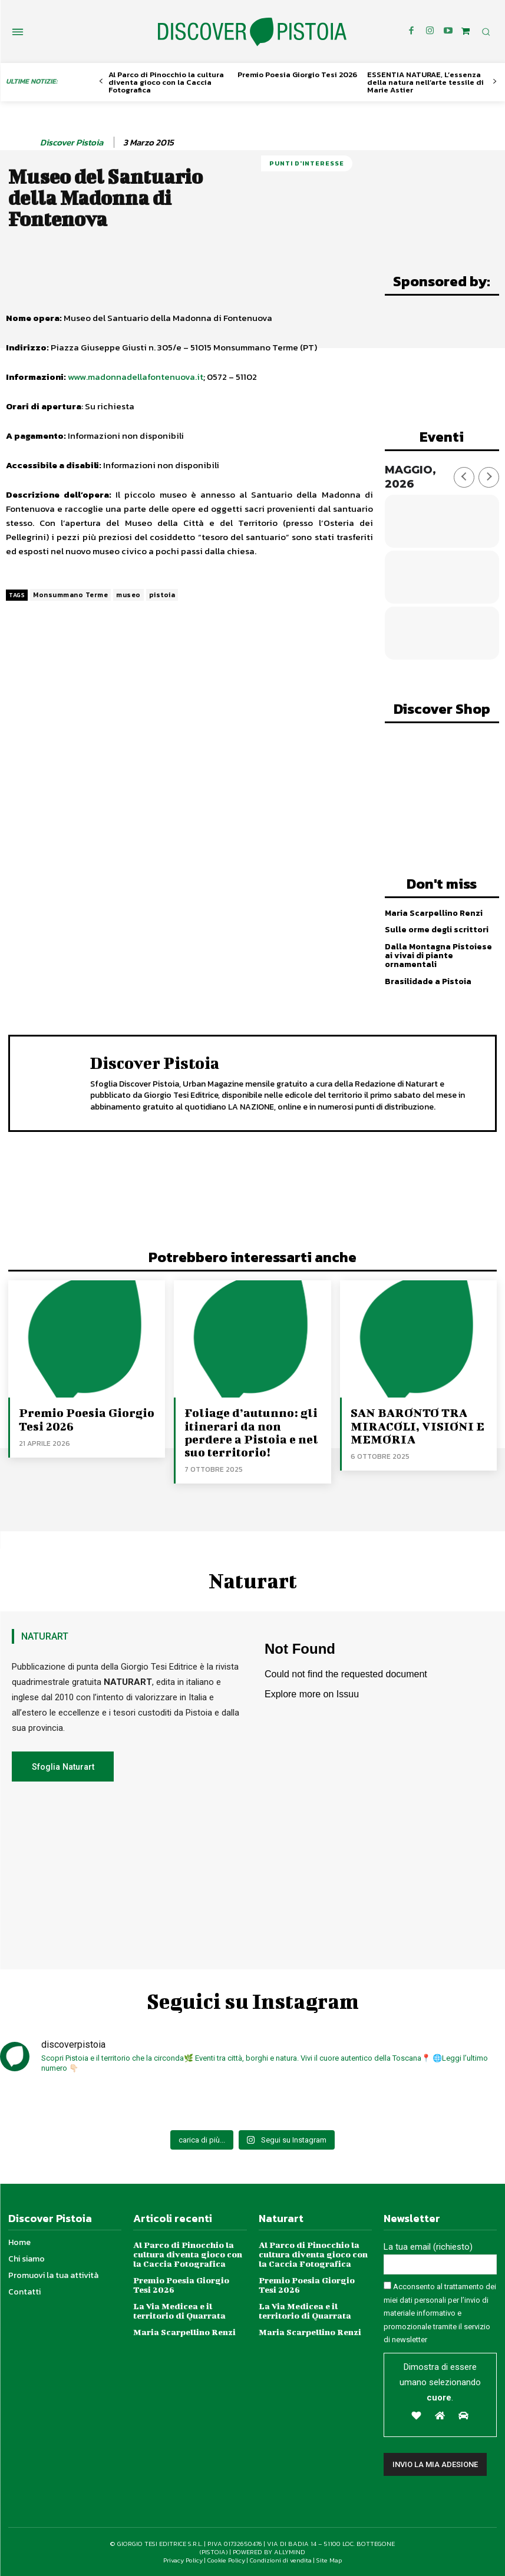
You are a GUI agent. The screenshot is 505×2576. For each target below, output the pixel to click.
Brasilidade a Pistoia (427, 981)
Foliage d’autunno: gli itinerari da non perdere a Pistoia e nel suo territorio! (250, 1432)
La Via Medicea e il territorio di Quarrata (179, 2309)
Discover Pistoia (71, 142)
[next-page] (494, 81)
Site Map (329, 2559)
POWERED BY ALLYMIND (269, 2551)
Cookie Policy (226, 2559)
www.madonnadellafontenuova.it (135, 376)
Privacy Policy (183, 2559)
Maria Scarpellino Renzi (434, 912)
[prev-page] (101, 81)
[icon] (465, 31)
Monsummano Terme (70, 595)
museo (128, 595)
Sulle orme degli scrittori (436, 929)
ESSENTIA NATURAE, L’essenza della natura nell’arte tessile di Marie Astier (425, 82)
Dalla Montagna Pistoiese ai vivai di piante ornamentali (438, 955)
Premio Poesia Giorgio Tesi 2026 (297, 74)
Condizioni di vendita (281, 2559)
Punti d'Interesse (306, 163)
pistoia (162, 595)
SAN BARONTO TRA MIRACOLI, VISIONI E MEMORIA (417, 1425)
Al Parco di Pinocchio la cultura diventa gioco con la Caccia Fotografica (166, 82)
